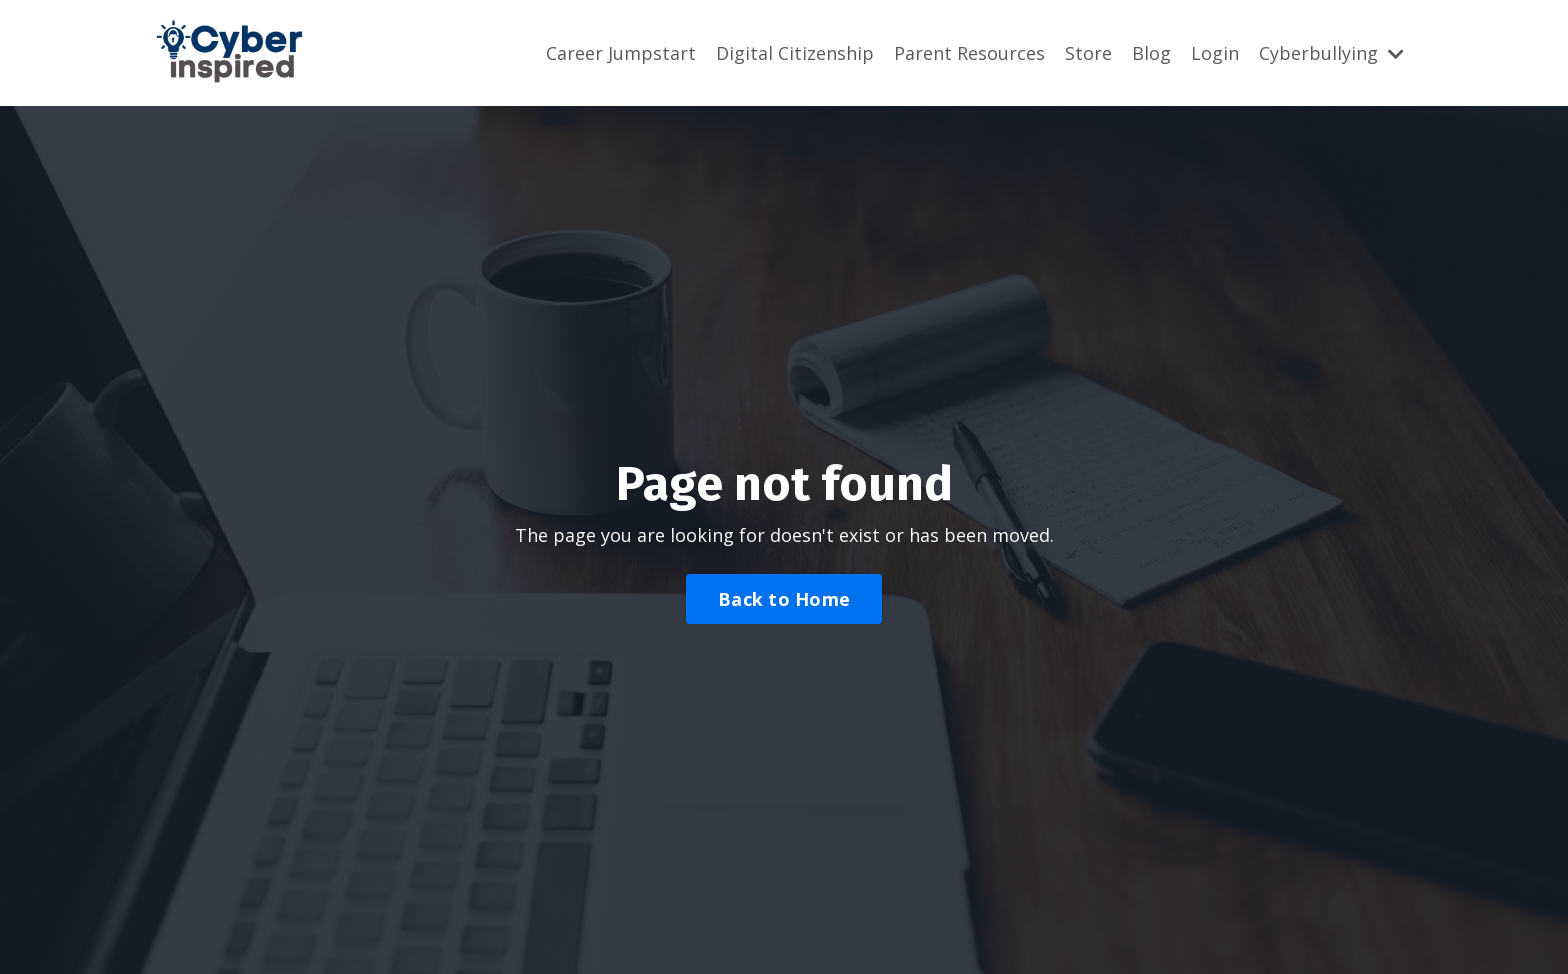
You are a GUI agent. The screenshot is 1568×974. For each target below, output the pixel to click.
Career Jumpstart (621, 53)
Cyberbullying (1331, 53)
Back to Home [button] (784, 599)
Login (1215, 53)
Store (1088, 53)
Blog (1151, 53)
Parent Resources (969, 53)
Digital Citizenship (795, 53)
